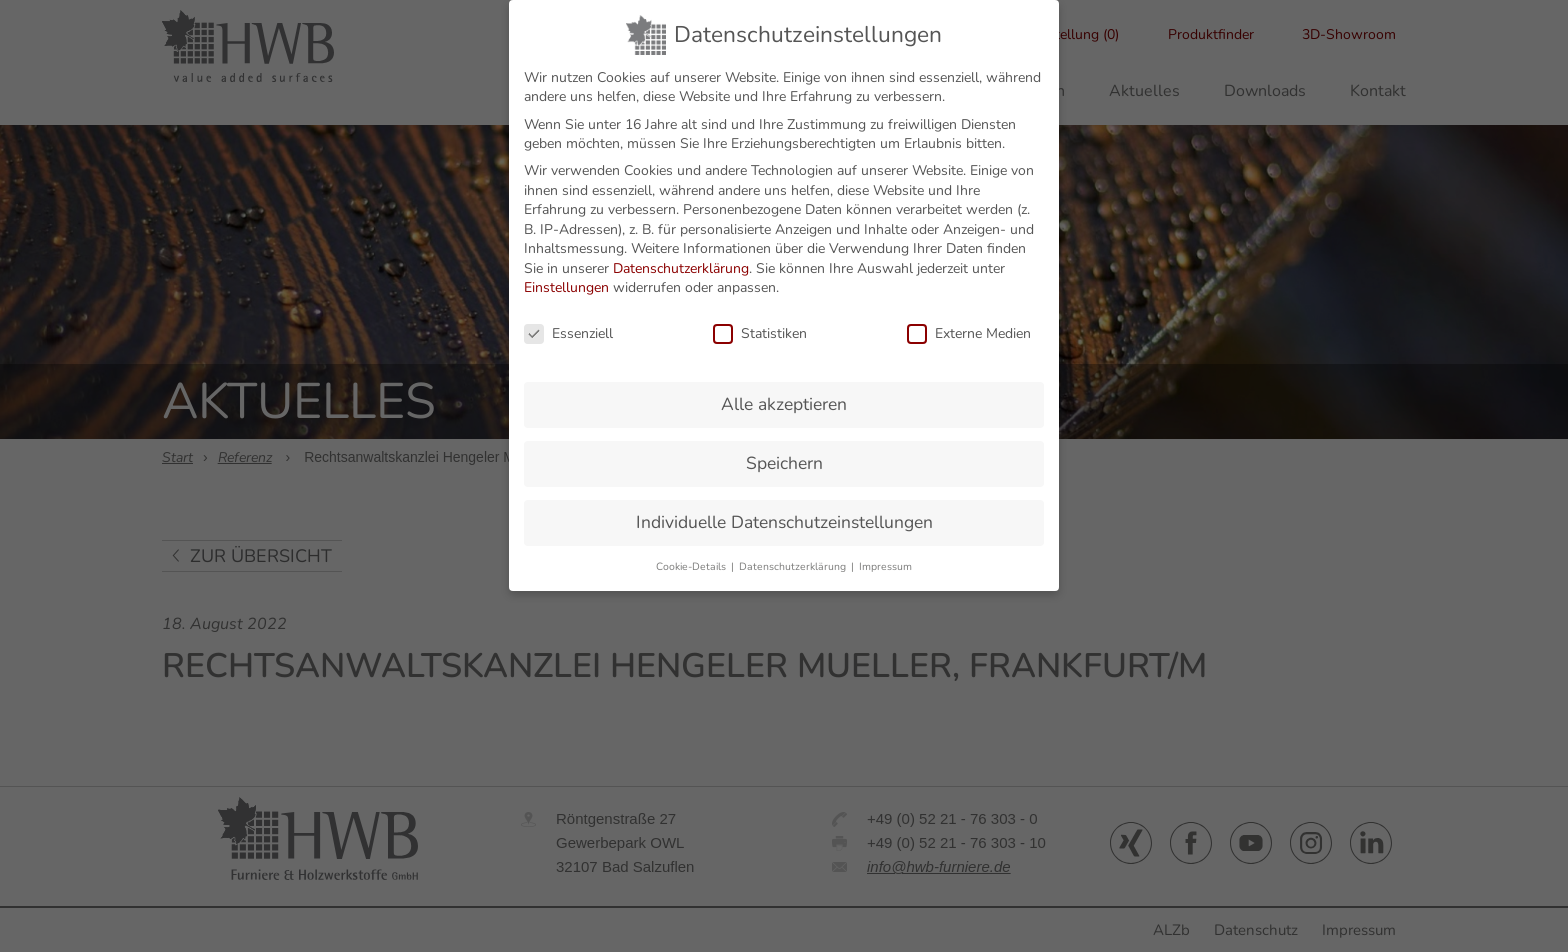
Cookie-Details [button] (692, 551)
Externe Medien (969, 319)
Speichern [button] (784, 448)
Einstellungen (566, 273)
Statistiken (760, 319)
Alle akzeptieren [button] (784, 390)
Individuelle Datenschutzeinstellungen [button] (784, 507)
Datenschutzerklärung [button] (794, 551)
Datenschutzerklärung (681, 253)
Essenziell (568, 319)
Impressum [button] (885, 551)
